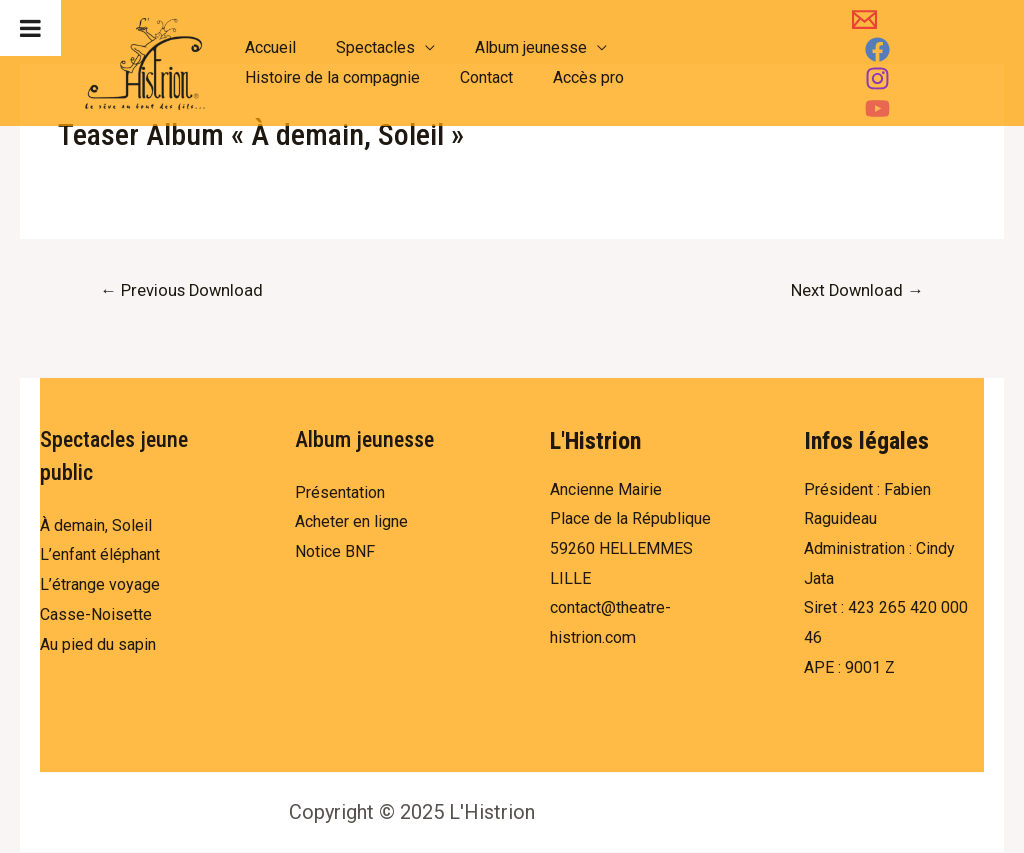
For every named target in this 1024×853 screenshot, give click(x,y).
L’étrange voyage (100, 585)
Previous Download (184, 291)
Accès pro (568, 77)
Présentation (340, 493)
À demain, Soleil (96, 526)
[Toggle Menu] (30, 28)
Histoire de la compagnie (328, 77)
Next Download (855, 291)
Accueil (266, 47)
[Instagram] (868, 78)
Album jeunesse (511, 47)
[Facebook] (906, 49)
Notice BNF (335, 552)
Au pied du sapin (98, 645)
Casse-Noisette (96, 615)
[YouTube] (918, 78)
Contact (474, 77)
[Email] (856, 49)
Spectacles (363, 47)
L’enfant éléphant (100, 555)
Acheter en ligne (351, 522)
